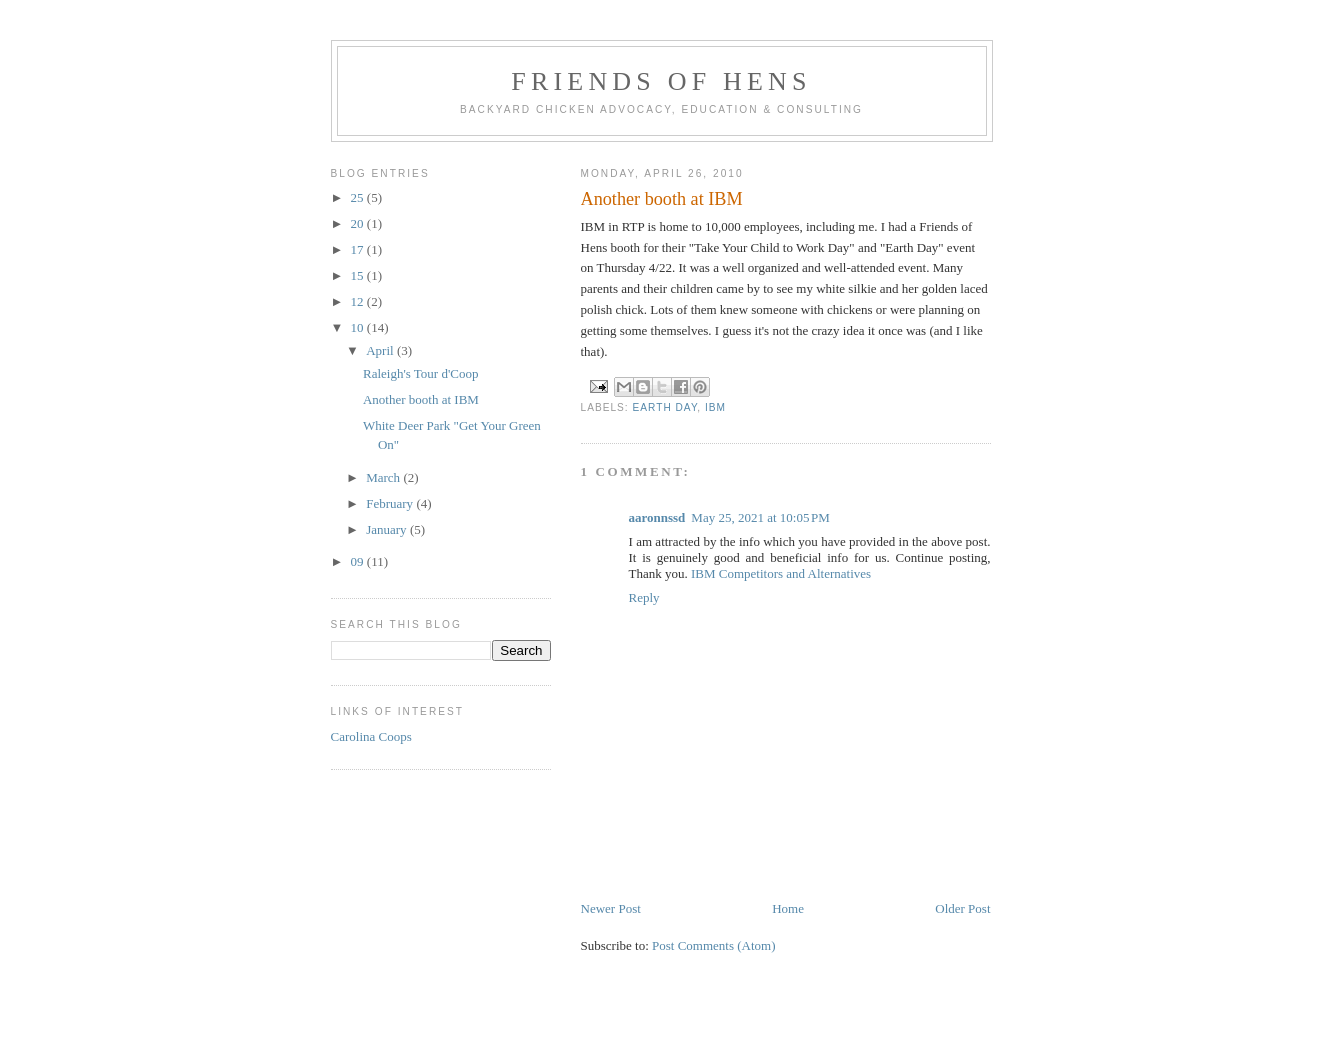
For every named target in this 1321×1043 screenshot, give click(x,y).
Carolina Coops (371, 736)
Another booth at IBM (421, 399)
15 (359, 275)
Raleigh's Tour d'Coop (420, 373)
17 (359, 249)
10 (359, 327)
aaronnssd (657, 517)
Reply (644, 597)
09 (359, 561)
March (384, 477)
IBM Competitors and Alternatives (781, 573)
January (388, 529)
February (391, 503)
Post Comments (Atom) (714, 945)
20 (359, 223)
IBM (715, 407)
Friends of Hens (661, 81)
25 (359, 197)
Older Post (962, 908)
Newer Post (611, 908)
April (381, 350)
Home (788, 908)
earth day (665, 407)
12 (359, 301)
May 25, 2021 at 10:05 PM (760, 517)
